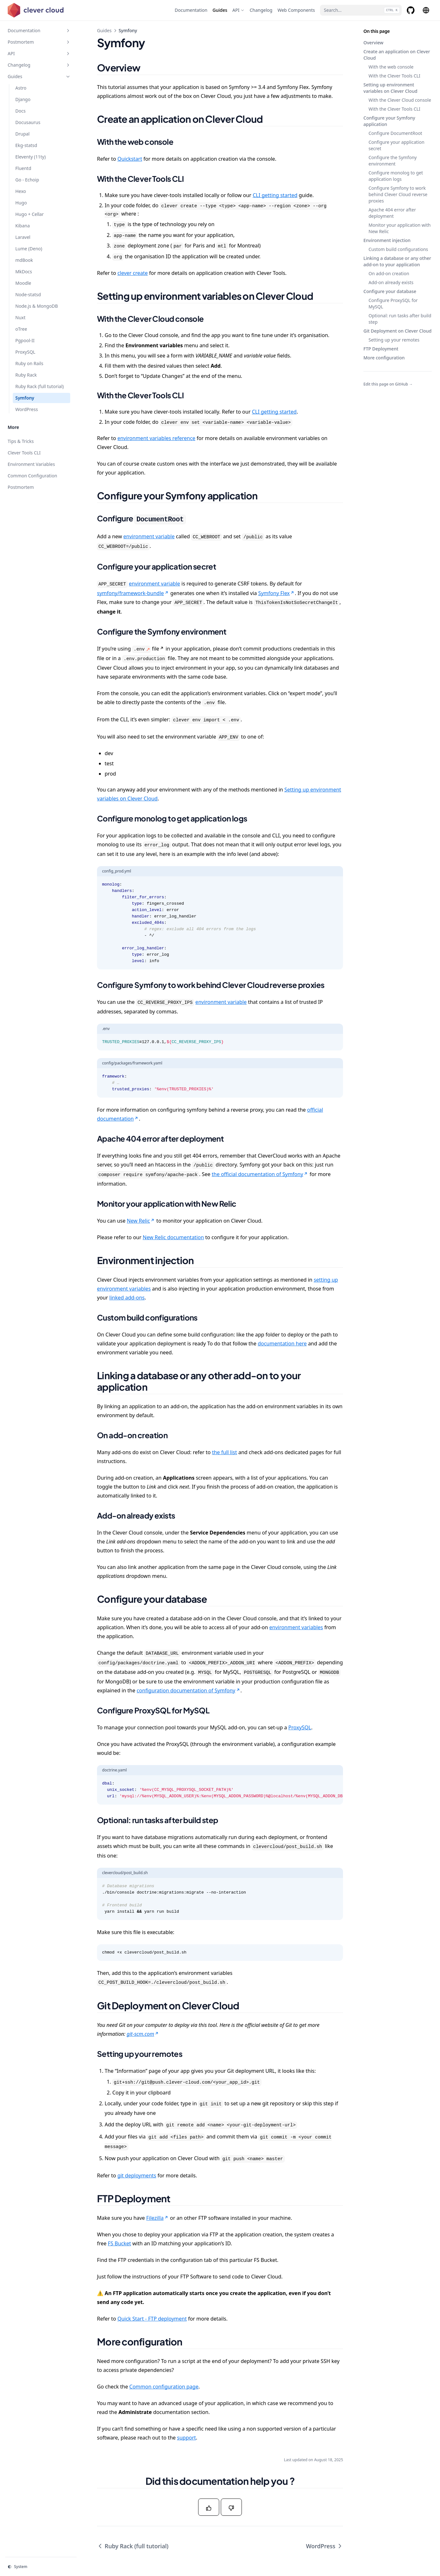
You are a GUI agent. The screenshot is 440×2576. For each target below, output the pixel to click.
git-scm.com (143, 2033)
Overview (373, 43)
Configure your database (389, 291)
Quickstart (129, 158)
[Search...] (361, 10)
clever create (132, 272)
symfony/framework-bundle (133, 593)
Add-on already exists (391, 282)
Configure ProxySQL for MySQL (393, 303)
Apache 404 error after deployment (392, 213)
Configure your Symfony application (389, 121)
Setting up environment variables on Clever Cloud (390, 88)
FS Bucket (119, 2243)
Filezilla (157, 2217)
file (148, 648)
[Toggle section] (68, 30)
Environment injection (387, 240)
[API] (238, 10)
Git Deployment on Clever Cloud (397, 331)
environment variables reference (156, 438)
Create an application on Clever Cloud (396, 54)
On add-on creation (389, 273)
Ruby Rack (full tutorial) (132, 2546)
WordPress (324, 2546)
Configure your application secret (396, 145)
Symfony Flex (276, 593)
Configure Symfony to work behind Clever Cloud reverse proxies (398, 194)
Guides (104, 30)
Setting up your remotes (394, 340)
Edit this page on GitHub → (388, 384)
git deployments (136, 2175)
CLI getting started (275, 195)
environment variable (149, 536)
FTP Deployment (380, 349)
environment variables (296, 1627)
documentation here (282, 1343)
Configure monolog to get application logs (396, 176)
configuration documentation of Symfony (188, 1690)
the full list (224, 1452)
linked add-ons (127, 1297)
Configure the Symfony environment (393, 160)
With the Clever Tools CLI (394, 76)
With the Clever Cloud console (400, 100)
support (186, 2437)
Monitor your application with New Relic (400, 228)
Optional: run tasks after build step (400, 319)
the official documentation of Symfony (260, 1174)
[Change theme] (41, 2566)
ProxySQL (299, 1727)
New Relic (141, 1220)
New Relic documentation (173, 1237)
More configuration (384, 358)
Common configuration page (163, 2386)
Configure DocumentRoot (395, 133)
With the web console (391, 67)
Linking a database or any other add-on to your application (397, 261)
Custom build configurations (398, 249)
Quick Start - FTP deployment (152, 2318)
